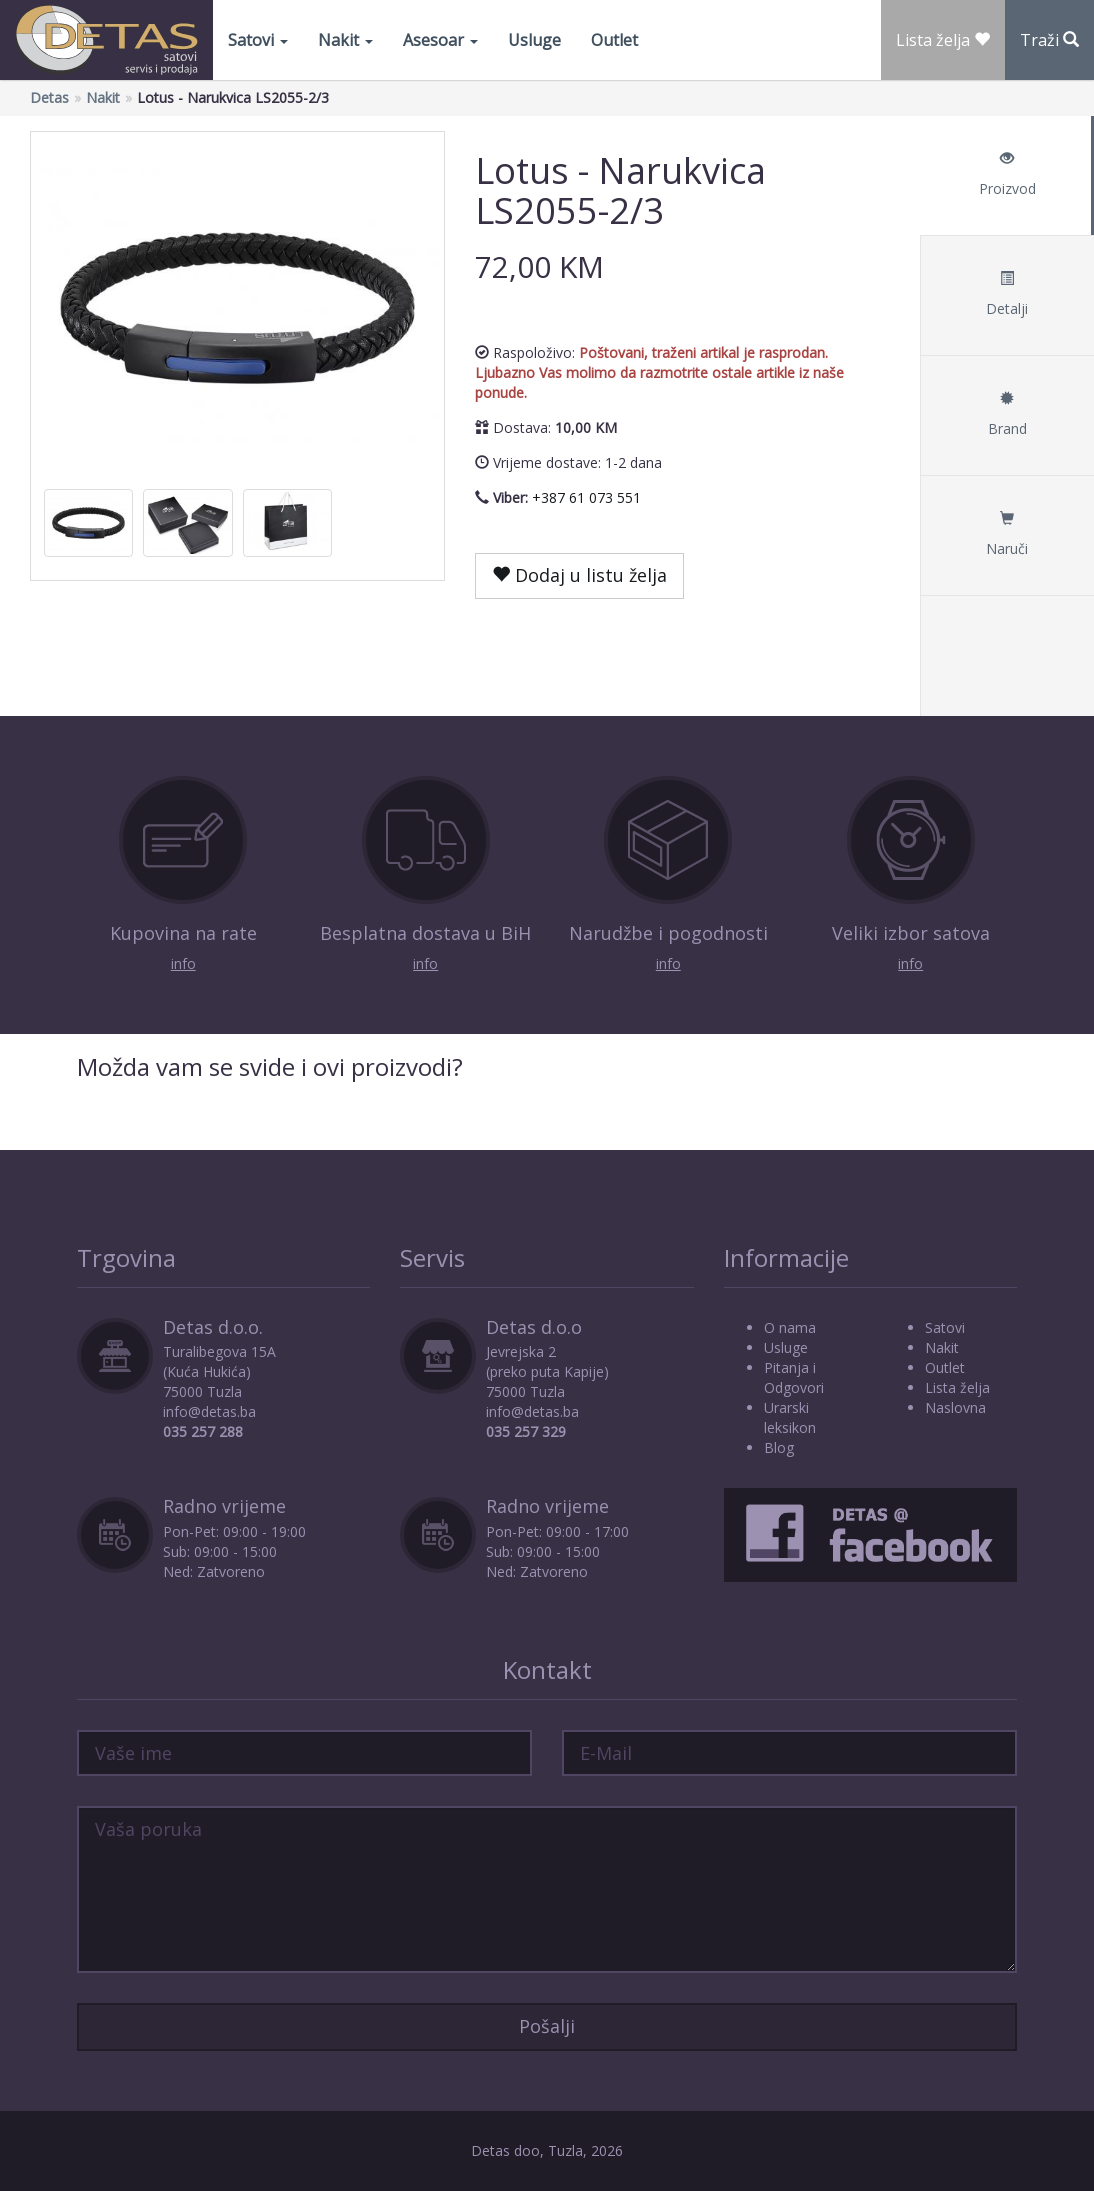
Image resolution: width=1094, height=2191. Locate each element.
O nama (790, 1327)
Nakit (345, 40)
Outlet (614, 40)
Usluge (534, 40)
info (183, 963)
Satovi (258, 40)
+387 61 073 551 (586, 497)
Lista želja (957, 1387)
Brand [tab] (1007, 414)
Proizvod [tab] (1007, 174)
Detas (49, 97)
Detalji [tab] (1007, 294)
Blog (779, 1447)
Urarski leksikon (790, 1417)
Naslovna (955, 1407)
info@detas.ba (209, 1411)
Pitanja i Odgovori (794, 1377)
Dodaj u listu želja (579, 575)
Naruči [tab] (1007, 534)
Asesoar (440, 40)
